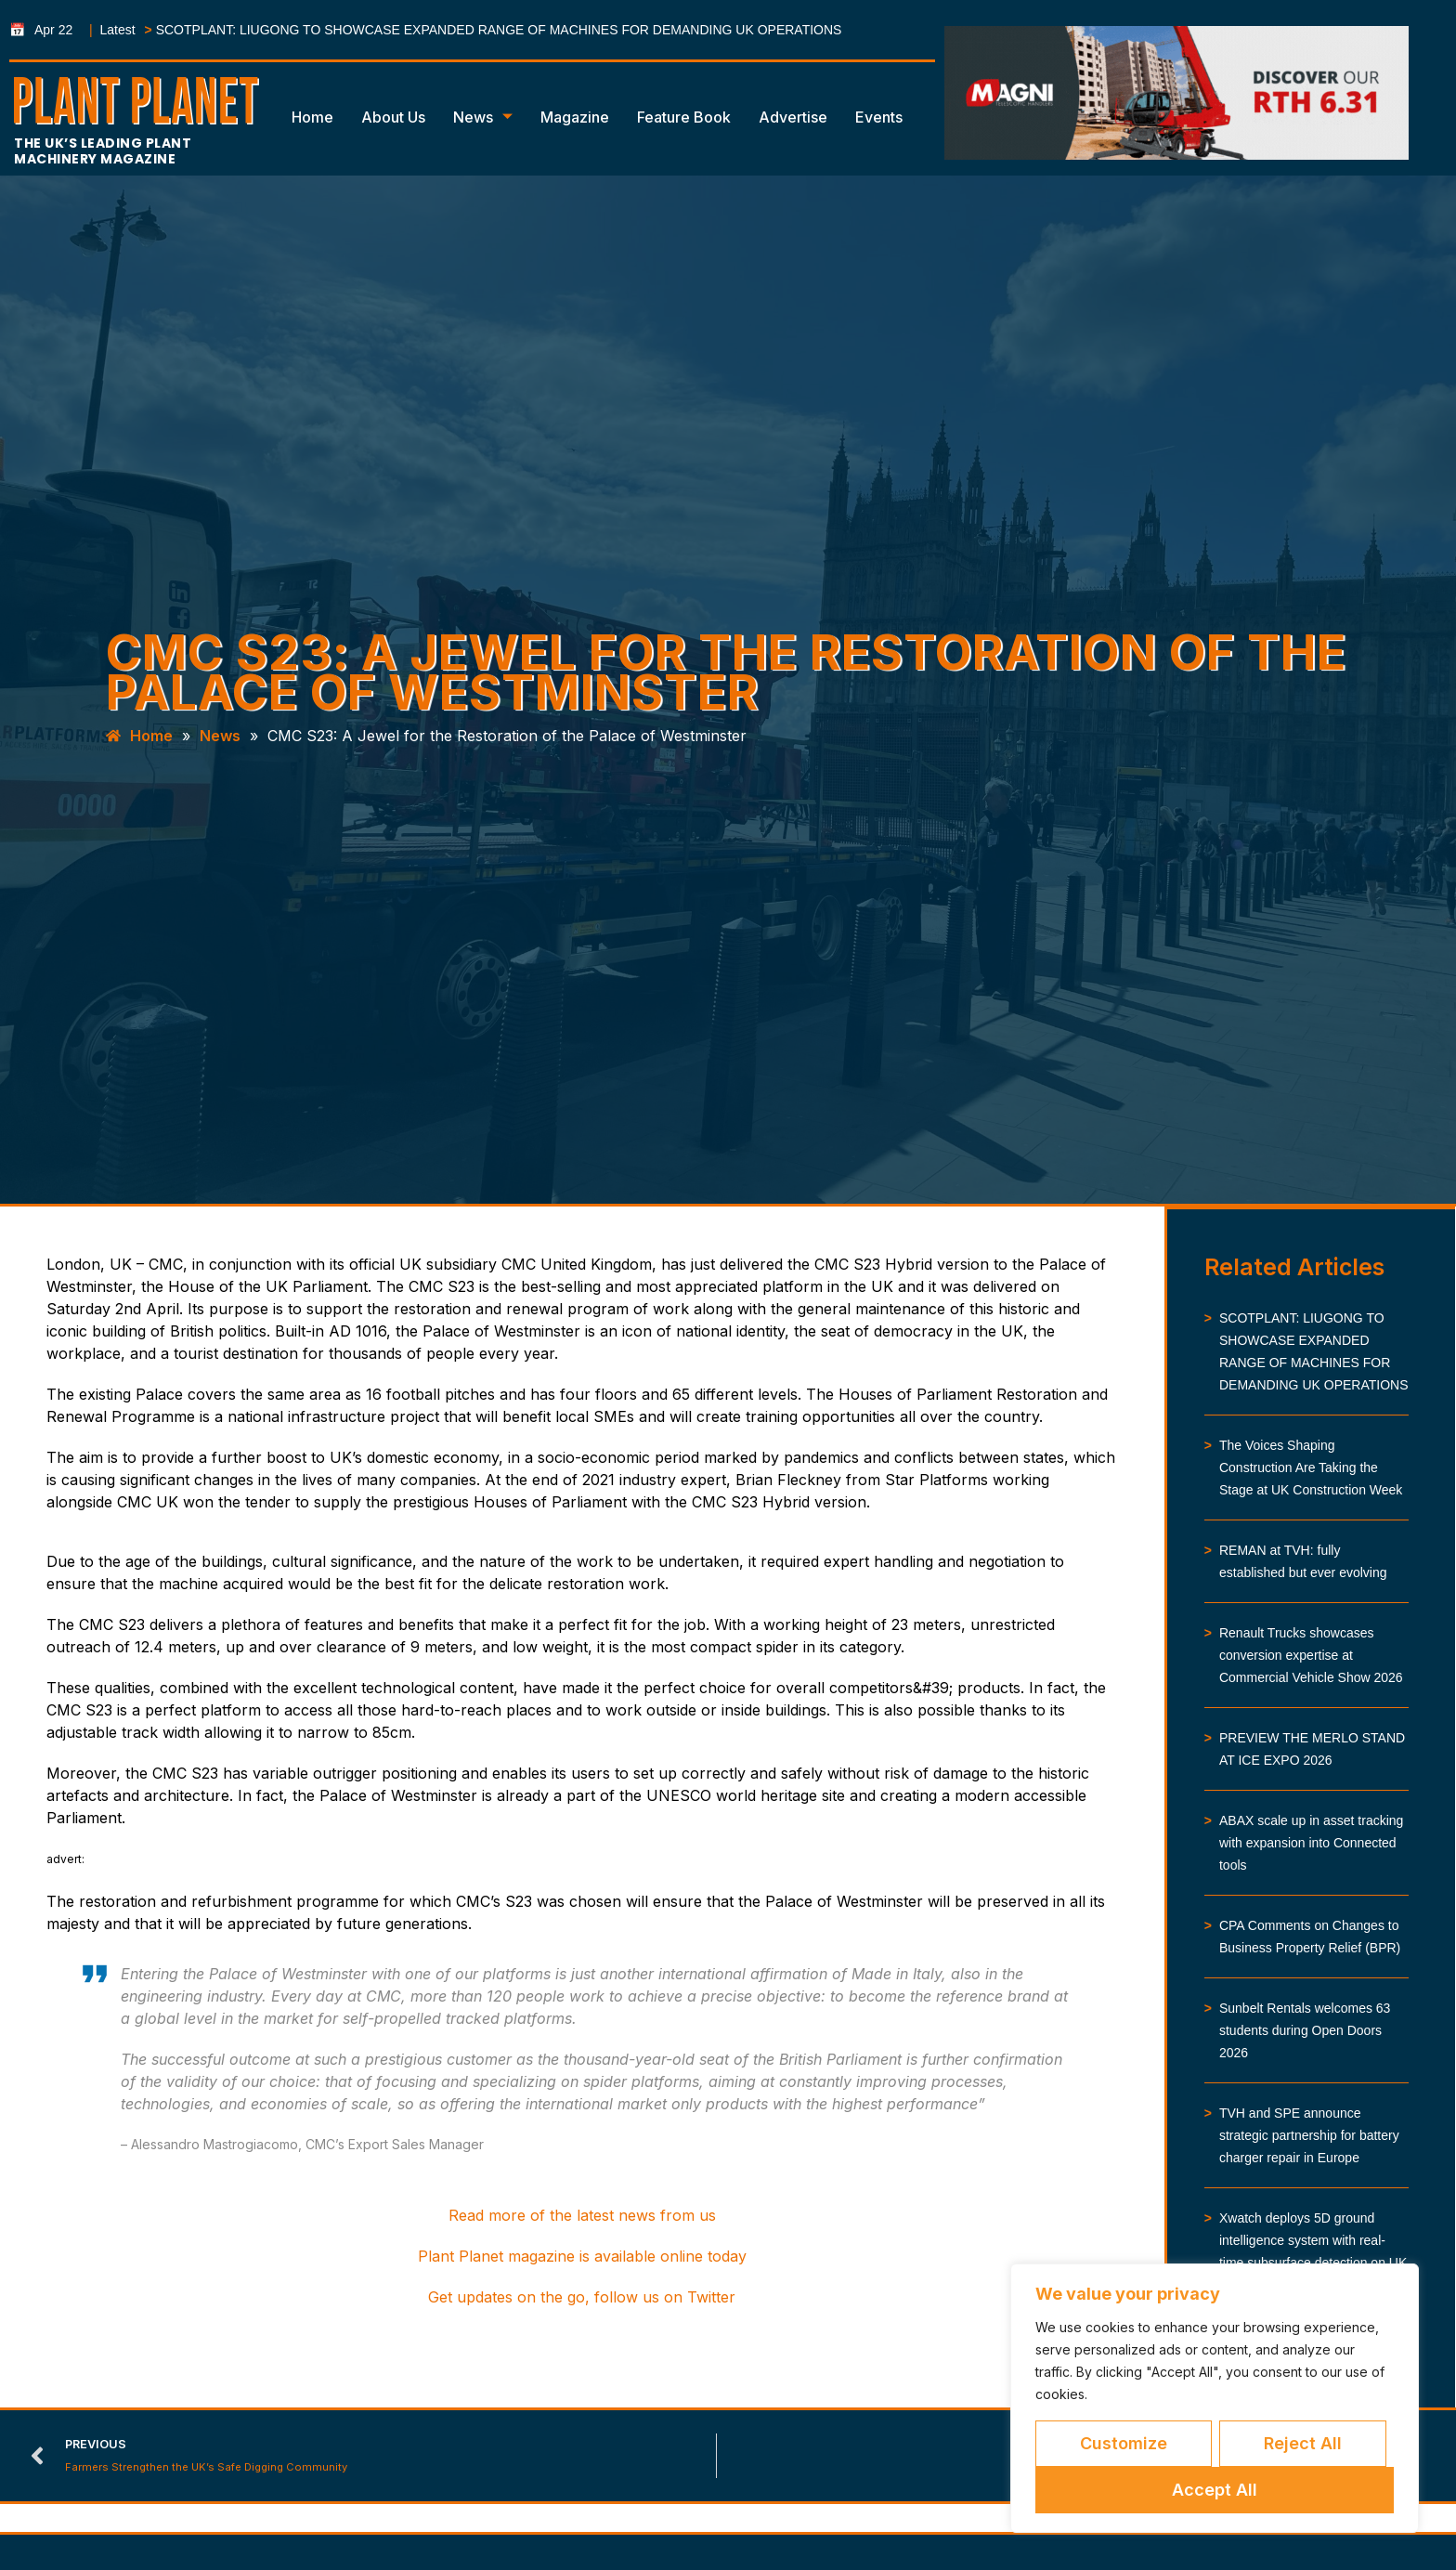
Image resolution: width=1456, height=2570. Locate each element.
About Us (393, 117)
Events (879, 117)
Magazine (574, 117)
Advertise (793, 117)
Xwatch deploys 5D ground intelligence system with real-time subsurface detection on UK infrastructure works (1313, 2251)
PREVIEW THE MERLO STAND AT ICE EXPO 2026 (1312, 1749)
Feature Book (684, 117)
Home (312, 117)
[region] (1214, 2398)
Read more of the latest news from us (582, 2215)
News (483, 117)
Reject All (1303, 2443)
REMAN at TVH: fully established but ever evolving (1303, 1561)
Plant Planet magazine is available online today (582, 2256)
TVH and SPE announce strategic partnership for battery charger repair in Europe (1309, 2135)
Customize (1123, 2443)
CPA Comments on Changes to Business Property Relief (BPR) (1309, 1936)
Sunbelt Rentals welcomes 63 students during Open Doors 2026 (1304, 2030)
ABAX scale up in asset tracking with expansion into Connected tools (1311, 1842)
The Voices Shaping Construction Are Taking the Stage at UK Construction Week (1310, 1467)
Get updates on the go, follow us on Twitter (581, 2297)
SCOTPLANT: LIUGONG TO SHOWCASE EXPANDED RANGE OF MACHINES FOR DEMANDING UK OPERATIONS (499, 29)
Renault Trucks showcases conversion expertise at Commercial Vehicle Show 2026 (1311, 1655)
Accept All (1214, 2489)
